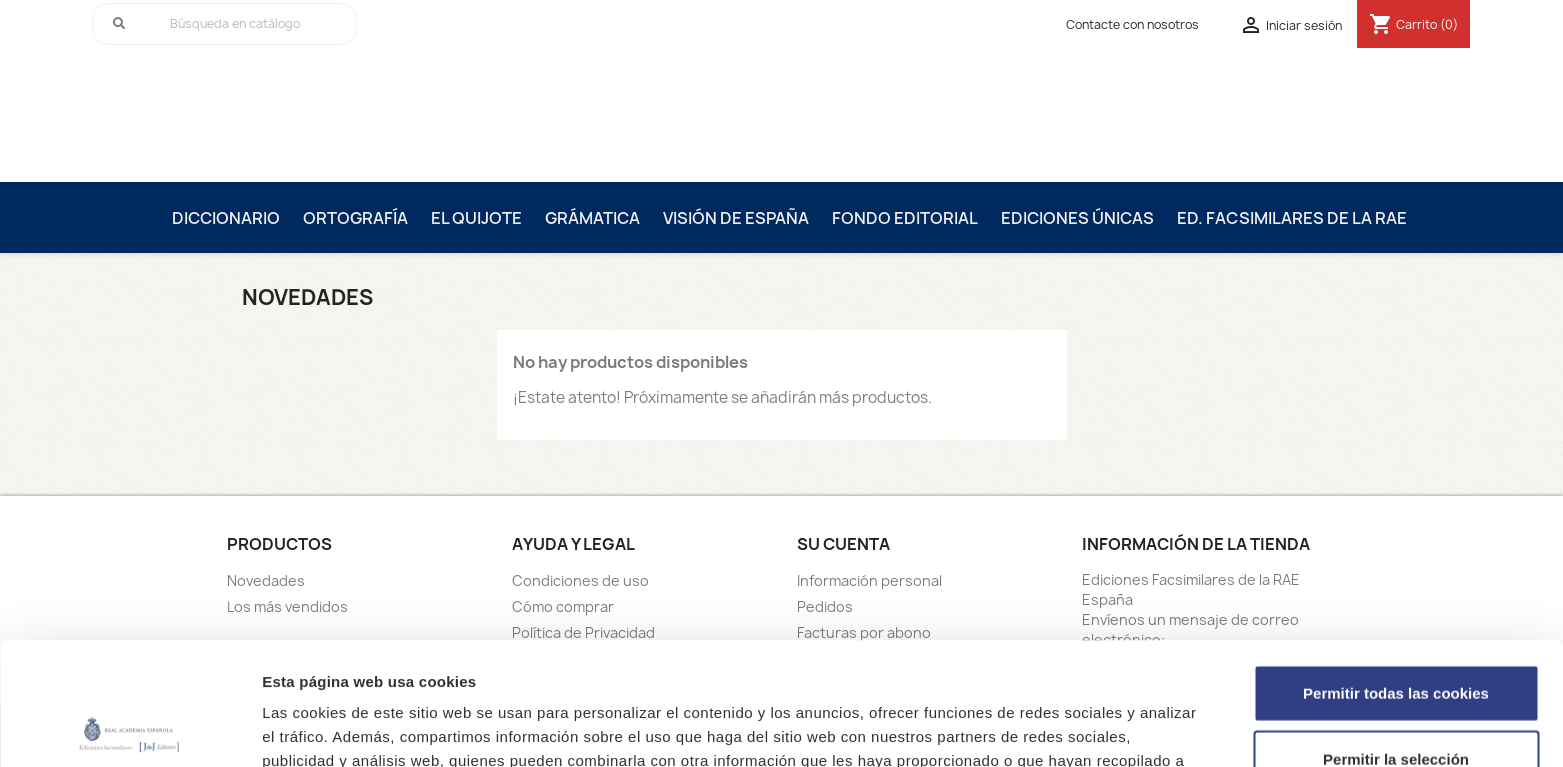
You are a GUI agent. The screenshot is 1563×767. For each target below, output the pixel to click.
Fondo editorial (905, 218)
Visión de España (736, 218)
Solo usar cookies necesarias (1396, 701)
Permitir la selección (1396, 636)
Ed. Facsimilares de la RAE (1292, 218)
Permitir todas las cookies (1396, 570)
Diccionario (226, 218)
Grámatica (592, 218)
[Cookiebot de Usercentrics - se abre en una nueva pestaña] (129, 728)
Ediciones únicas (1077, 218)
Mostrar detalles (1074, 727)
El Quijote (476, 218)
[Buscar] (225, 24)
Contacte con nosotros (1132, 24)
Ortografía (355, 218)
